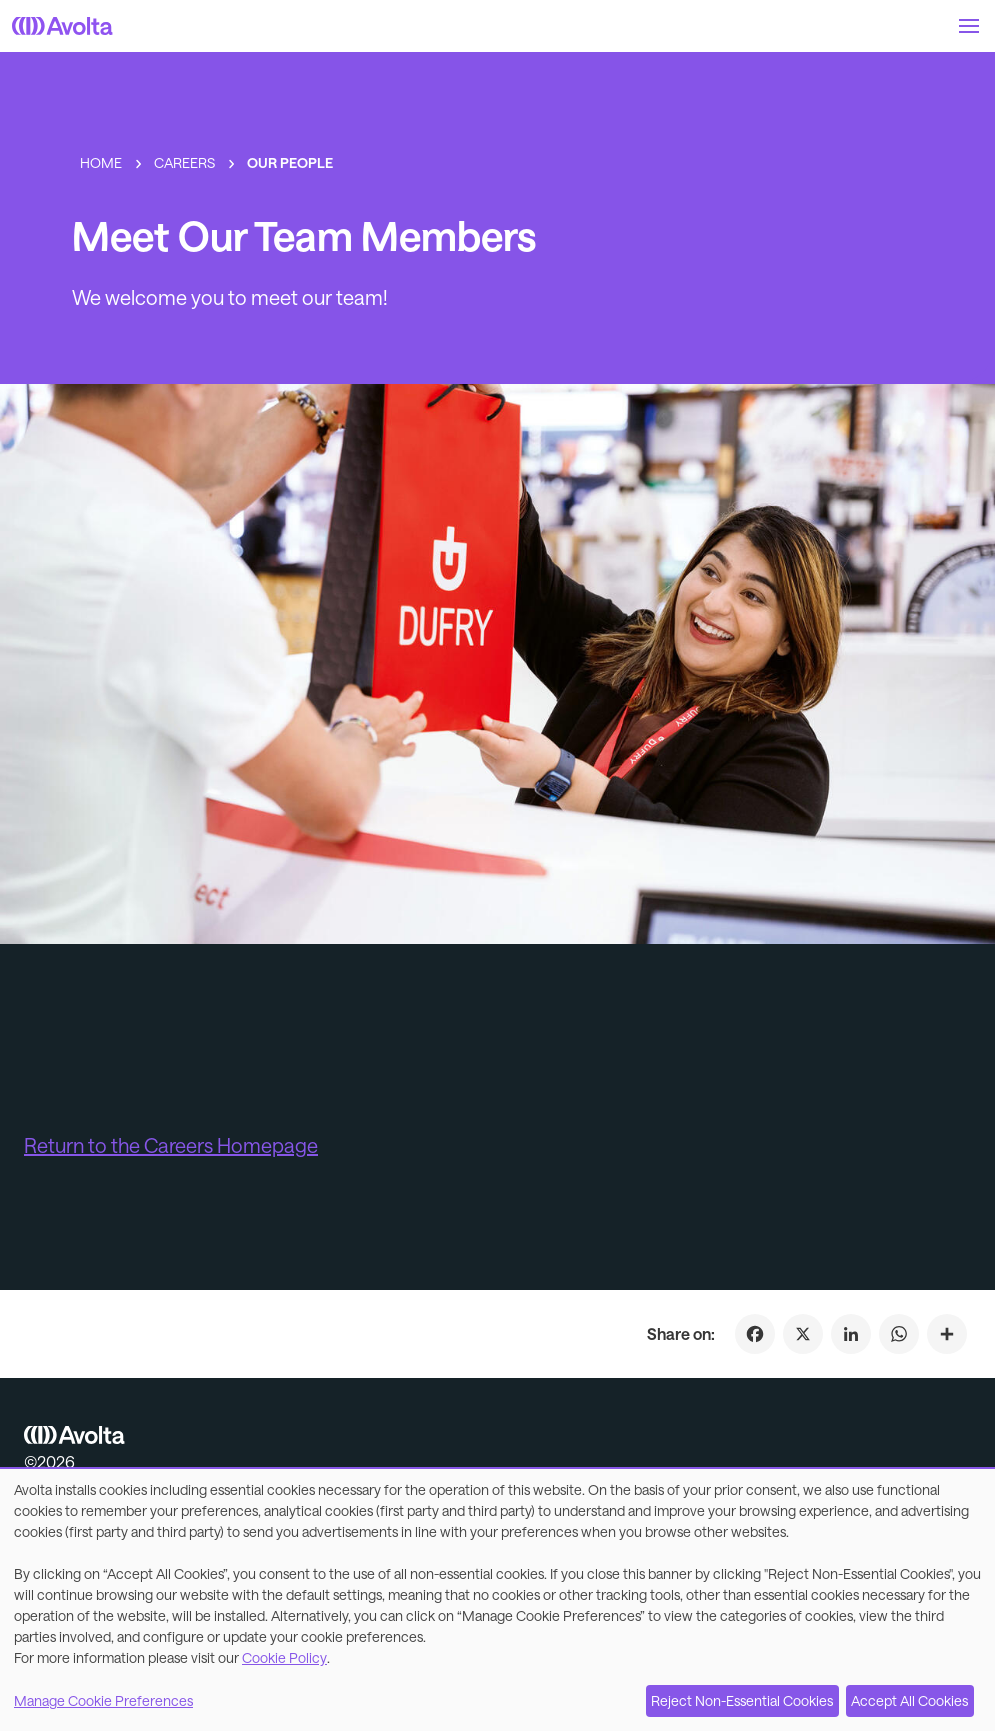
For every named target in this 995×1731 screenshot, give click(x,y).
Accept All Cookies (909, 1700)
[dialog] (497, 1600)
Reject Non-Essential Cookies (742, 1700)
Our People (290, 162)
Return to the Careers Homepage (171, 1145)
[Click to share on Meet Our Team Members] (947, 1334)
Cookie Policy (284, 1657)
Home (101, 162)
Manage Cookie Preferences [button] (103, 1700)
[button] (969, 26)
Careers (184, 162)
